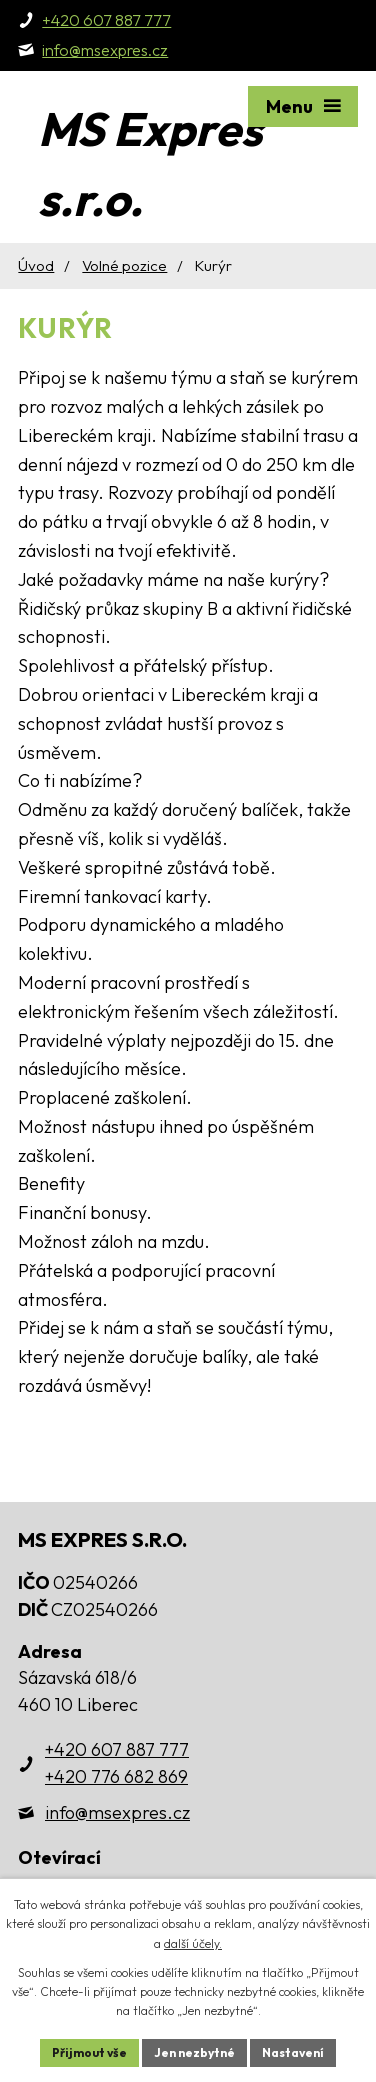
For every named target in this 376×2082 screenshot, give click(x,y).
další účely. (193, 1943)
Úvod (36, 265)
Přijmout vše (89, 2052)
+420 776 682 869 (116, 1776)
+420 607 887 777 (117, 1749)
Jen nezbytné (194, 2052)
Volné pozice (124, 265)
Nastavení (293, 2052)
